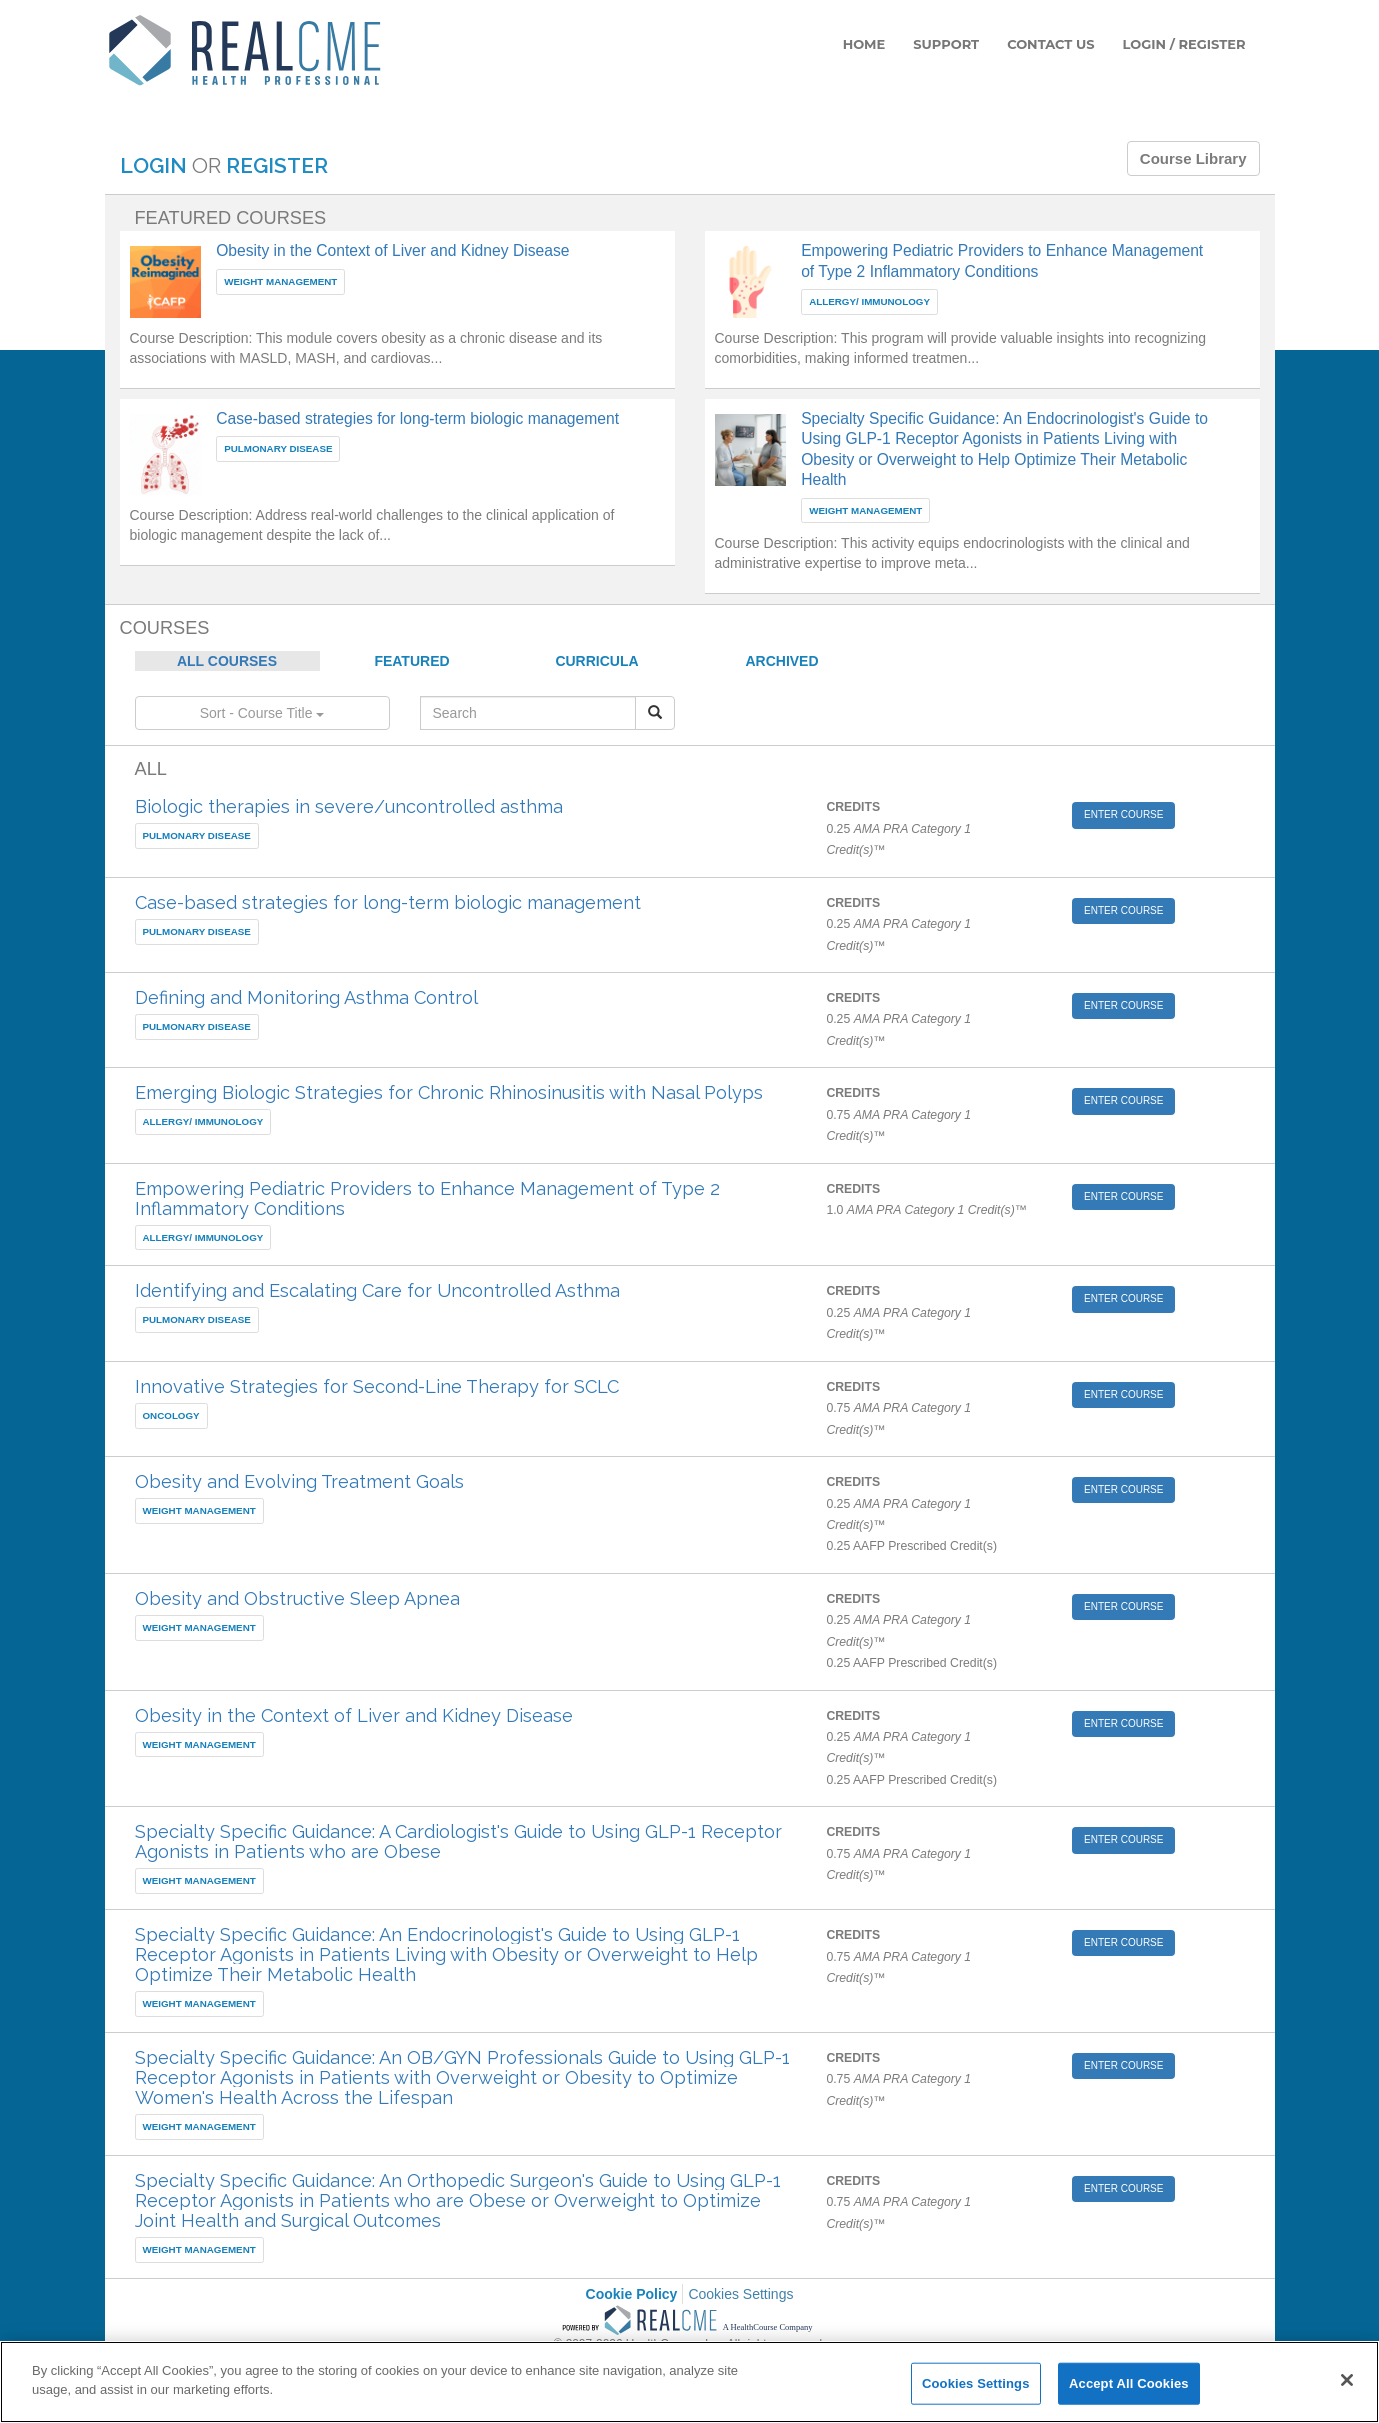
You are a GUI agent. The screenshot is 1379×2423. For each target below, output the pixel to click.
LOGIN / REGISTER (1184, 44)
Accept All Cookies (1129, 2383)
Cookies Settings (740, 2294)
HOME (864, 44)
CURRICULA (596, 661)
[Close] (1347, 2380)
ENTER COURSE (1123, 814)
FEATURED (411, 661)
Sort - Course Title (262, 713)
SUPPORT (946, 44)
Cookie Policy (632, 2294)
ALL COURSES (227, 661)
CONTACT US (1050, 44)
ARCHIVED (781, 661)
